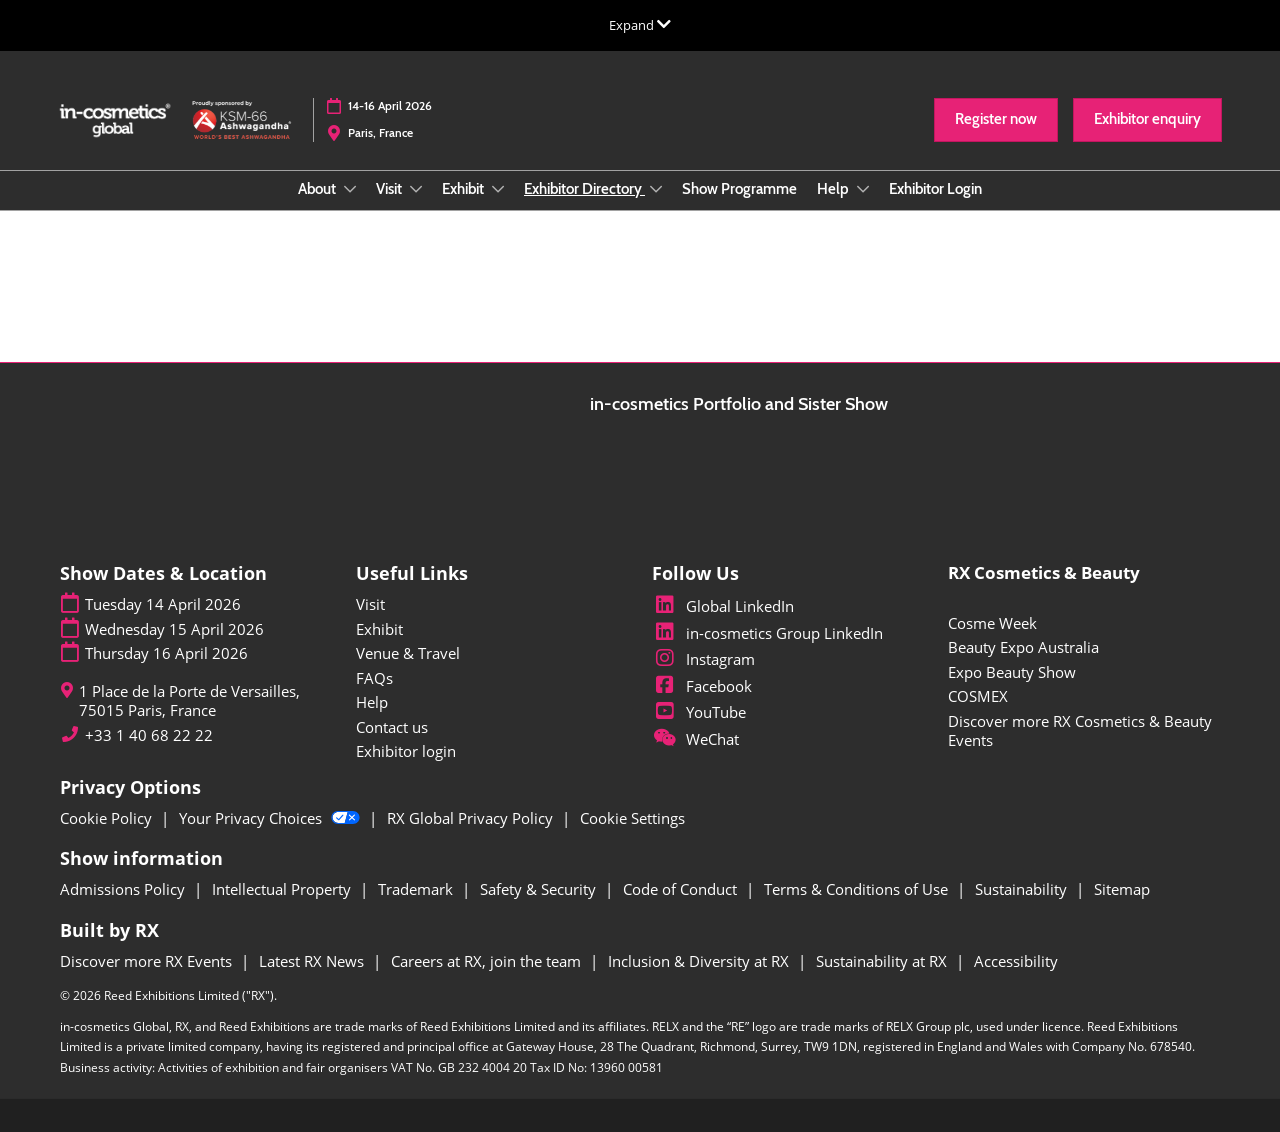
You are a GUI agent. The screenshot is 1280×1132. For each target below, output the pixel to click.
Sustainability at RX (883, 961)
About (318, 189)
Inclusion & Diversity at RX (700, 961)
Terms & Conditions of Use (858, 889)
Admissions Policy (124, 889)
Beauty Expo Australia (1023, 647)
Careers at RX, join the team (488, 961)
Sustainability (1023, 889)
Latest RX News (313, 961)
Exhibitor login (406, 751)
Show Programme (739, 189)
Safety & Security (540, 889)
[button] (996, 120)
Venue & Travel (408, 653)
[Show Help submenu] (863, 189)
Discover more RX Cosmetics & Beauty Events (1080, 731)
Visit (390, 189)
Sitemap (1122, 889)
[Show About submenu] (350, 189)
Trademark (417, 889)
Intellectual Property (283, 889)
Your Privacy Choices (271, 818)
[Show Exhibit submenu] (498, 189)
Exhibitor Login (935, 189)
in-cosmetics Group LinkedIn (767, 633)
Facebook (702, 686)
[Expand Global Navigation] (640, 25)
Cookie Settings (632, 818)
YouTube (699, 712)
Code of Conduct (682, 889)
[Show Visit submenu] (416, 189)
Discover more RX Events (148, 961)
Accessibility (1016, 961)
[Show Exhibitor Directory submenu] (656, 189)
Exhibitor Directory (584, 189)
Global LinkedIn (723, 606)
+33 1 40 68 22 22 (149, 735)
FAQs (374, 678)
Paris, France (380, 132)
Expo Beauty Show (1012, 672)
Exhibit (464, 189)
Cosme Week (992, 623)
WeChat (695, 739)
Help (834, 189)
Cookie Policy (108, 818)
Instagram (703, 659)
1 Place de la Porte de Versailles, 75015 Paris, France (189, 701)
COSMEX (978, 696)
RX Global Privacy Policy (472, 818)
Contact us (392, 727)
